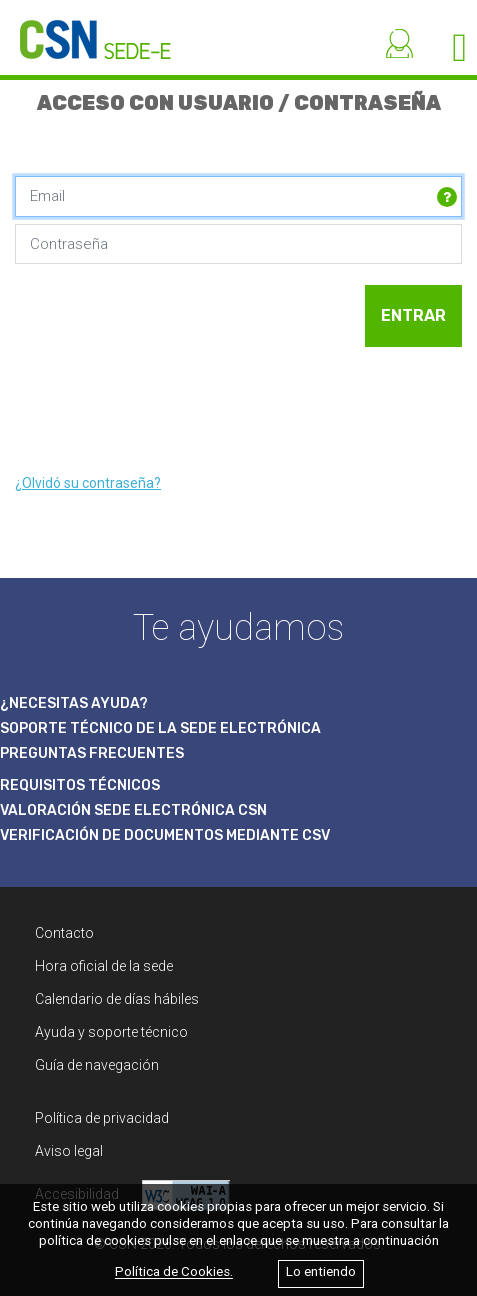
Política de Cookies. (174, 1272)
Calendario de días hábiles (117, 999)
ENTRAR (413, 315)
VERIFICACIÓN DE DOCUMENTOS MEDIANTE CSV (165, 835)
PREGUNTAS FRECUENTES (92, 753)
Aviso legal (69, 1151)
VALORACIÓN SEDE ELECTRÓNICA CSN (133, 810)
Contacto (64, 933)
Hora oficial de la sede (104, 966)
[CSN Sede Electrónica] (85, 29)
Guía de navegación (97, 1065)
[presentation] (167, 410)
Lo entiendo (321, 1272)
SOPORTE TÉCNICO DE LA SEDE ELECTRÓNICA (160, 728)
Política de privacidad (102, 1118)
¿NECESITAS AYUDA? (74, 703)
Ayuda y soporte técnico (111, 1032)
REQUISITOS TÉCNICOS (80, 785)
